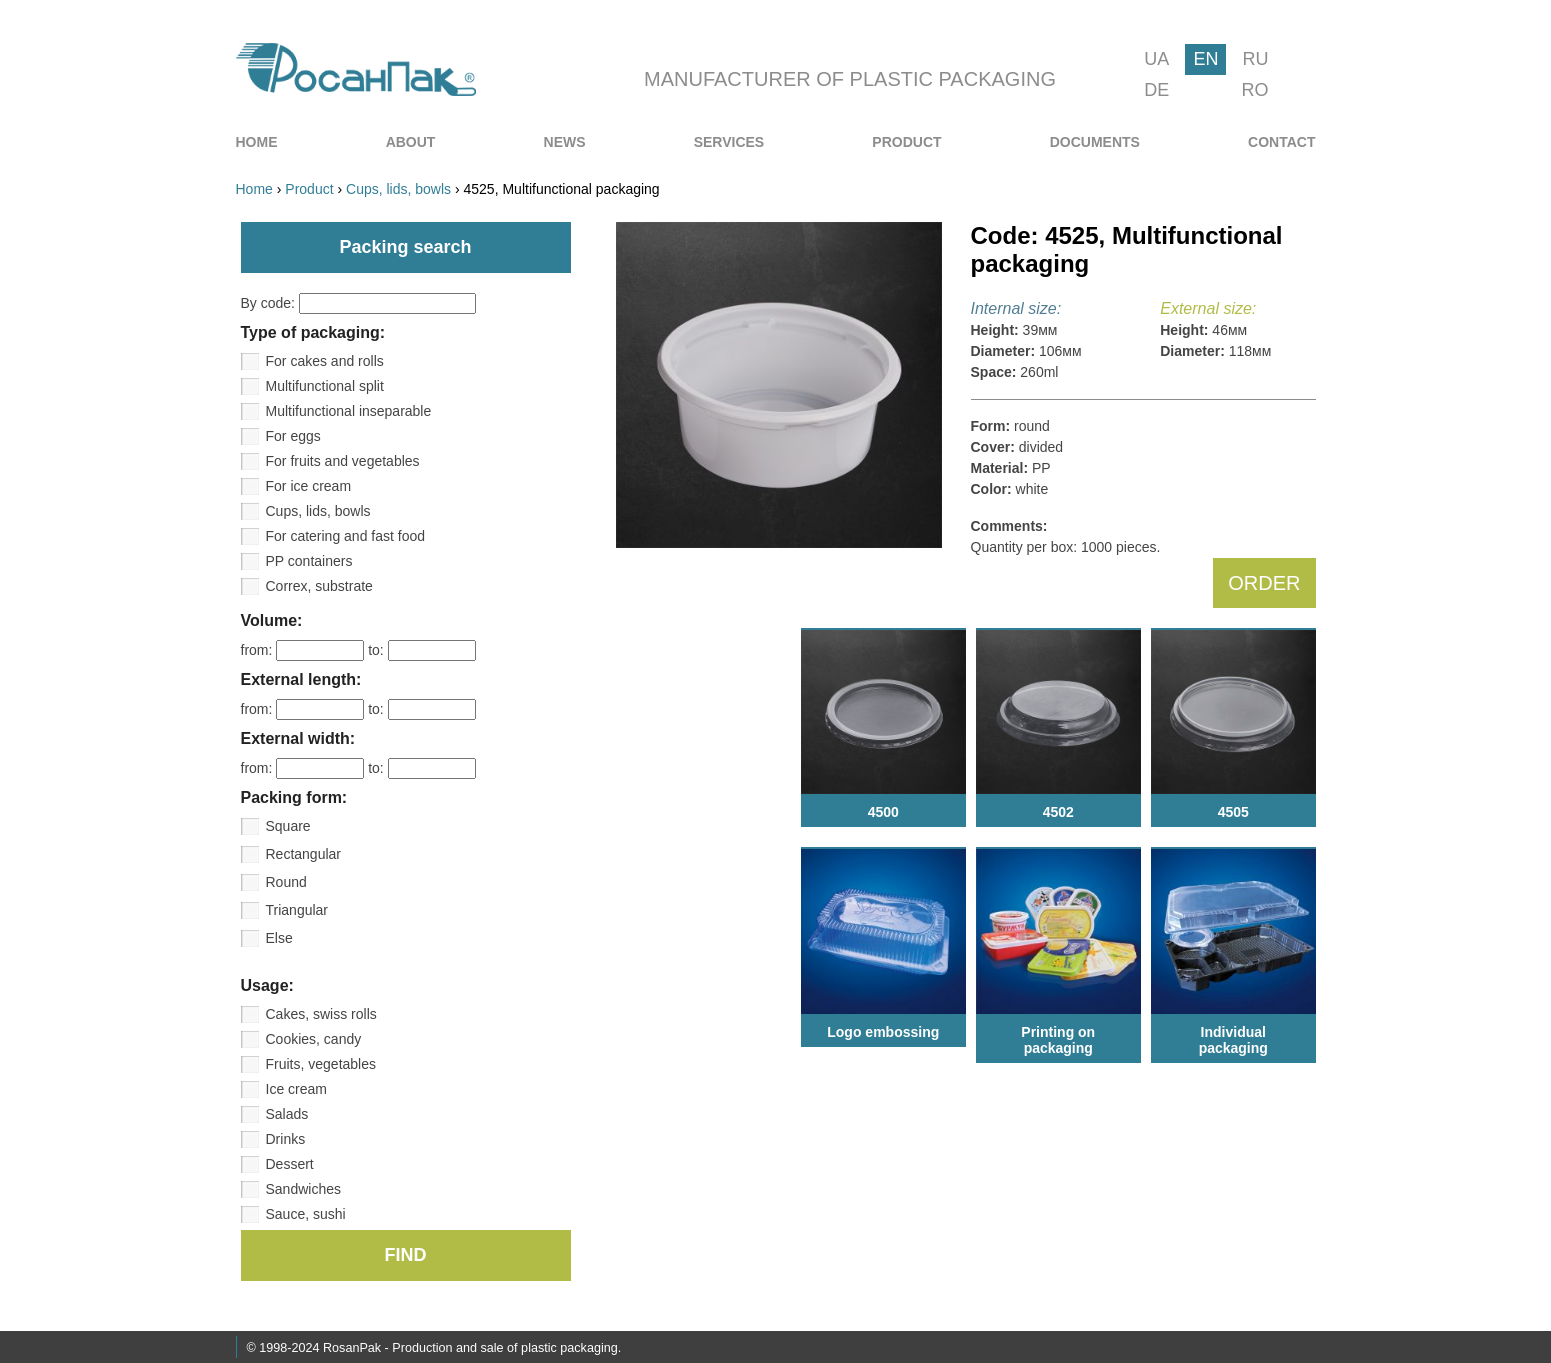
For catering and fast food (346, 536)
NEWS (565, 142)
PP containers (309, 561)
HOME (257, 142)
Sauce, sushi (306, 1214)
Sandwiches (304, 1189)
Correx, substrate (319, 586)
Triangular (297, 910)
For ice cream (309, 486)
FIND (406, 1255)
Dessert (290, 1164)
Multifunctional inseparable (349, 411)
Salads (287, 1114)
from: (305, 650)
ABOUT (411, 142)
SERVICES (729, 142)
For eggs (293, 436)
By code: (358, 303)
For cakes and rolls (325, 361)
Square (288, 826)
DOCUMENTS (1095, 142)
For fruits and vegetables (343, 461)
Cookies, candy (314, 1039)
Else (279, 938)
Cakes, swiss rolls (321, 1014)
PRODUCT (906, 142)
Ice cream (296, 1089)
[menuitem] (257, 142)
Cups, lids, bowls (318, 511)
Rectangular (304, 854)
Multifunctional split (325, 386)
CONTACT (1281, 142)
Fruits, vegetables (321, 1064)
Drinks (286, 1139)
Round (286, 882)
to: (421, 650)
